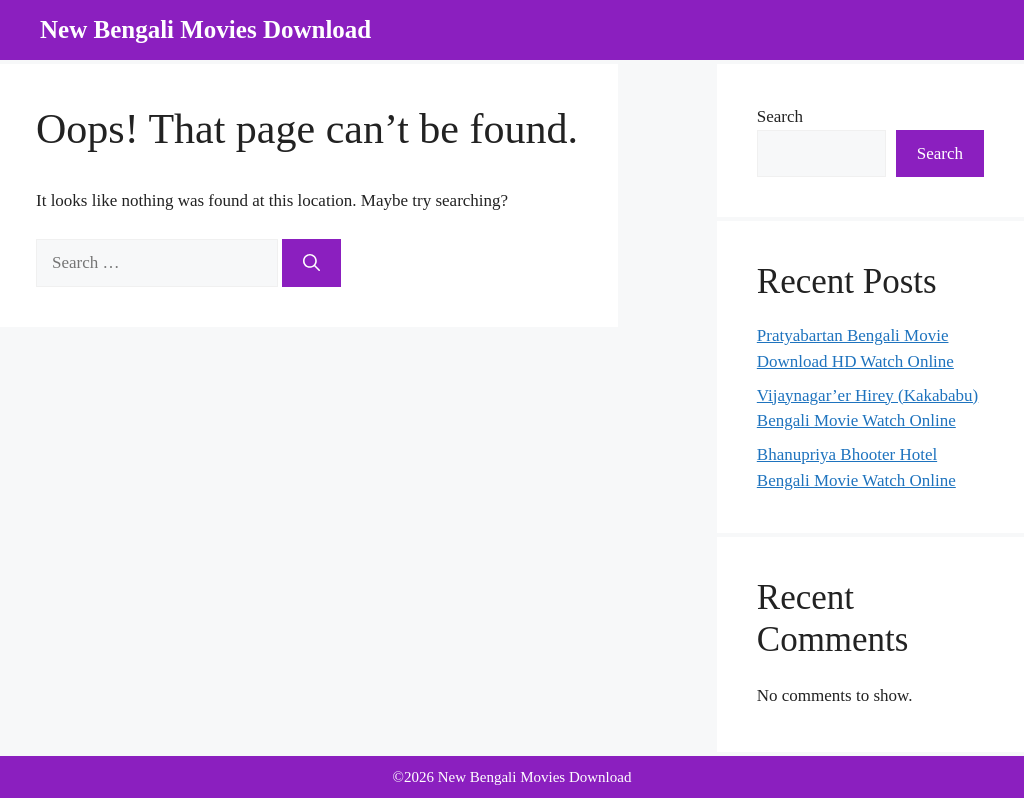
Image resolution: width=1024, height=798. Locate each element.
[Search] (311, 263)
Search (780, 116)
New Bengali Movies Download (205, 29)
